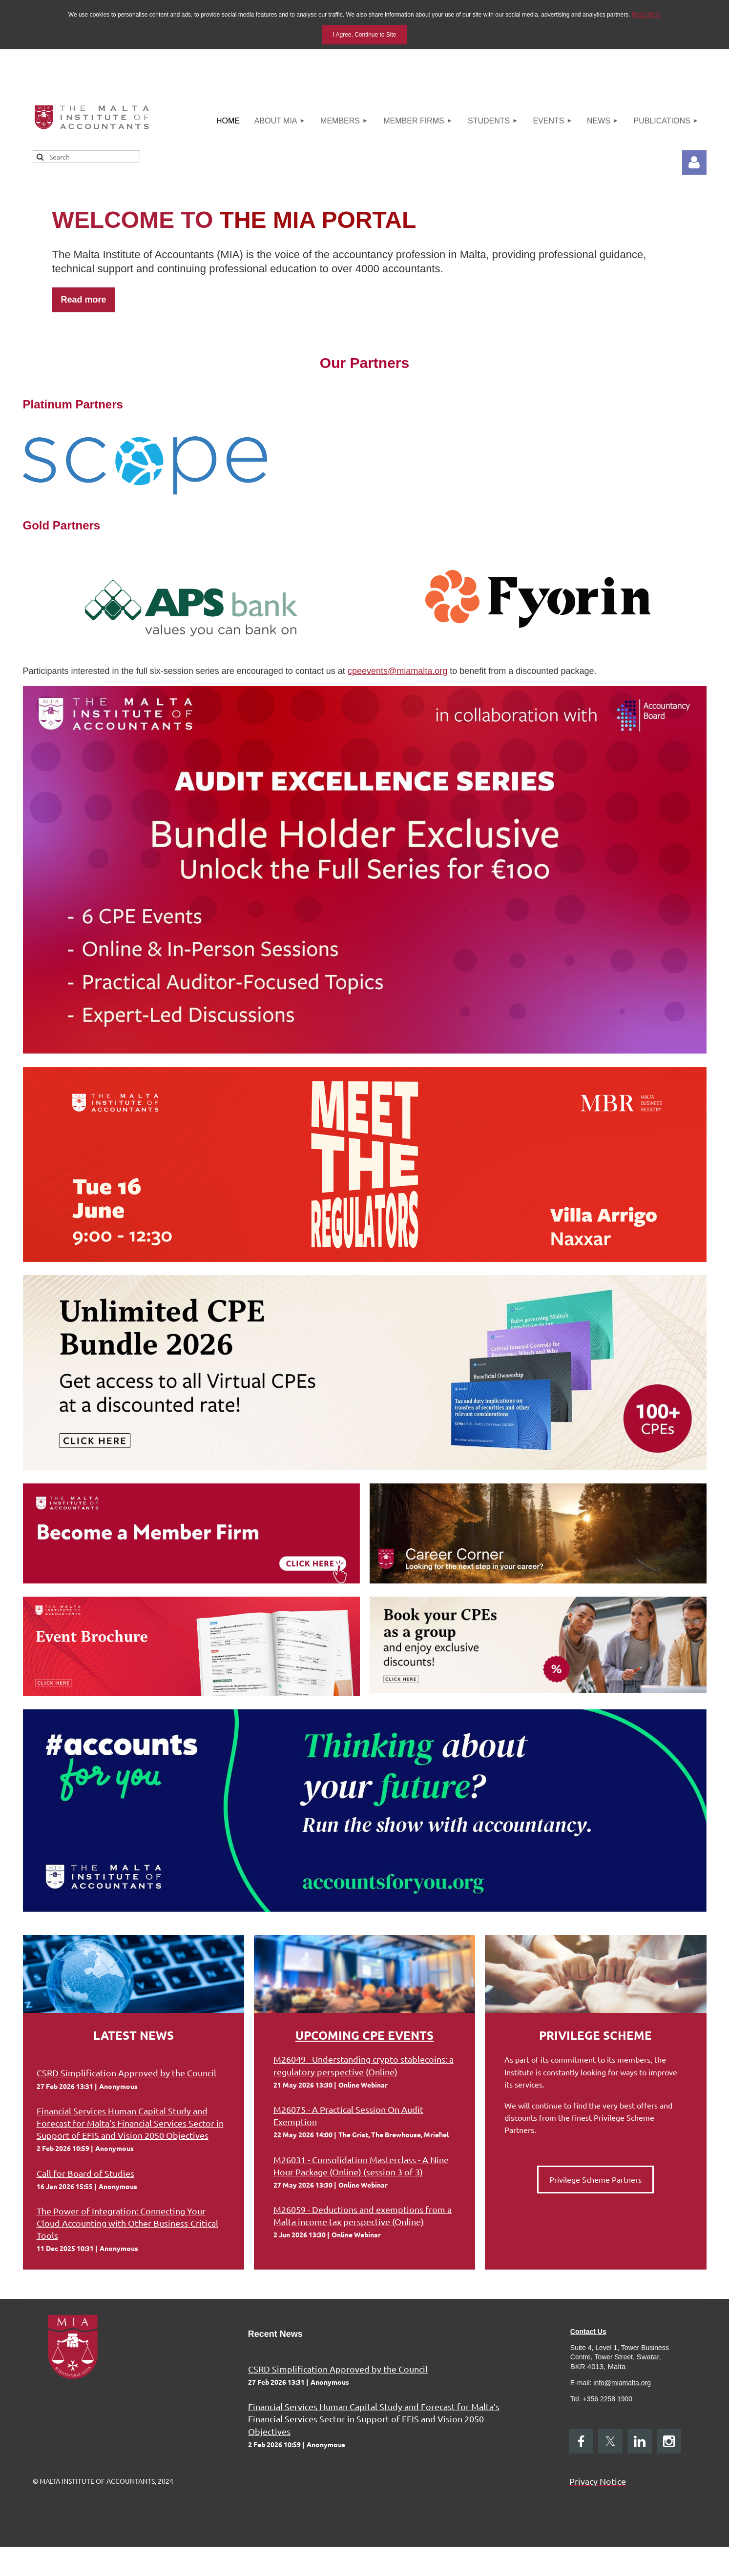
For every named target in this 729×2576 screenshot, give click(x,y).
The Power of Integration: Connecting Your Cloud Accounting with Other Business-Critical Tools (127, 2223)
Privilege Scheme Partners (595, 2179)
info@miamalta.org (622, 2383)
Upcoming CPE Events (364, 2035)
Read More (646, 14)
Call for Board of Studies (85, 2173)
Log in (694, 162)
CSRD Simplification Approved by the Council (126, 2073)
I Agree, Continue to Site (364, 34)
